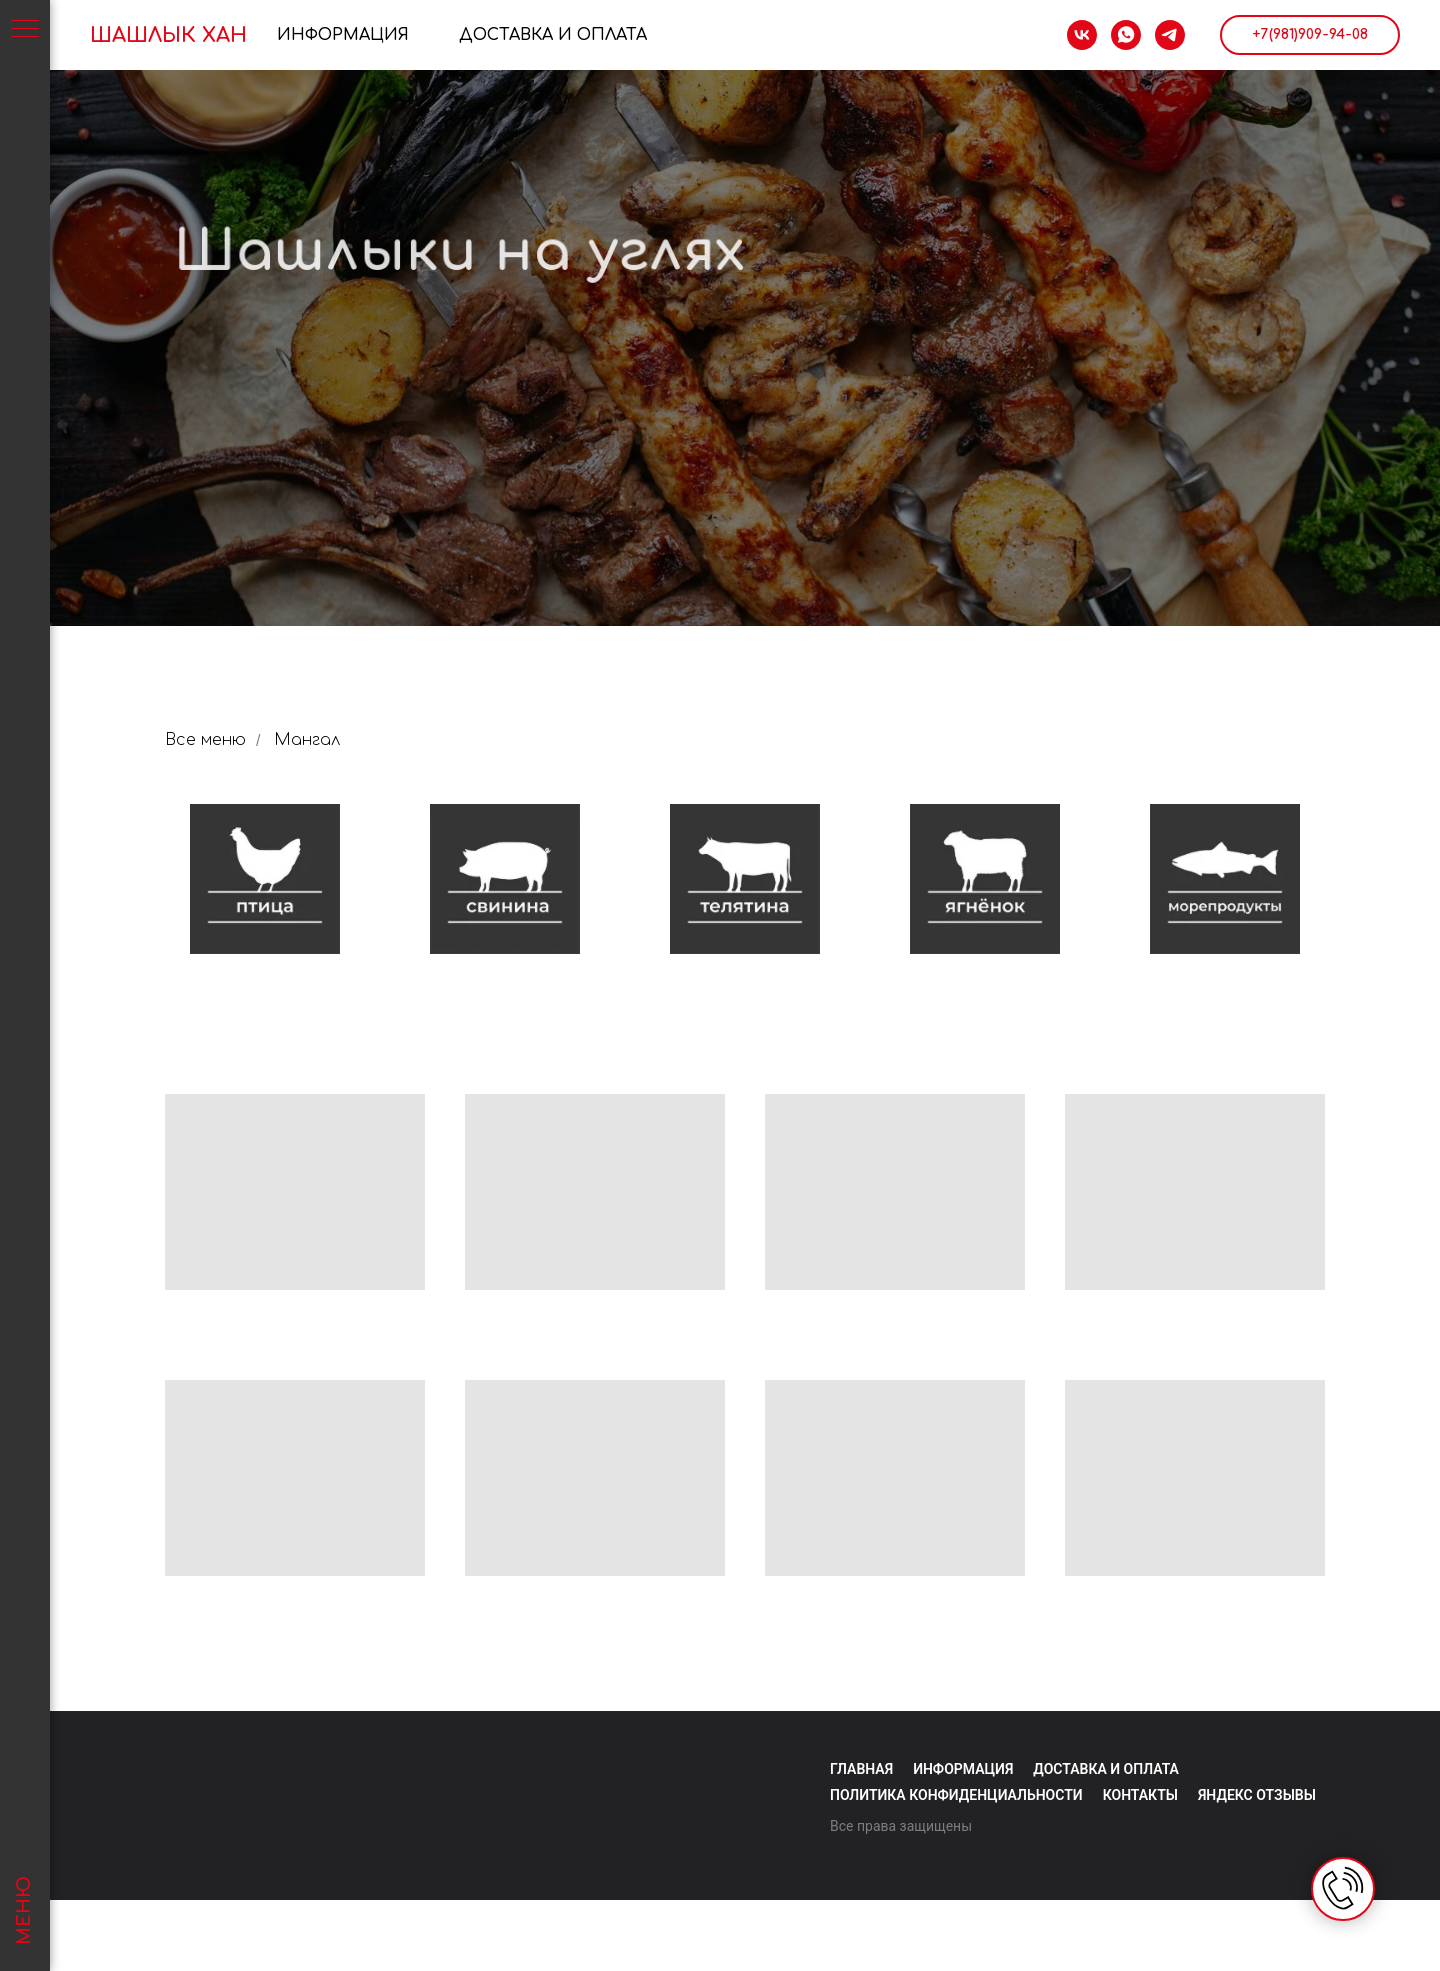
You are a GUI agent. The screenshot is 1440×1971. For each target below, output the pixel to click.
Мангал (307, 740)
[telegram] (1170, 35)
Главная (861, 1769)
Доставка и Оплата (553, 35)
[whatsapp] (1126, 35)
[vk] (1082, 35)
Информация (343, 35)
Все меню (205, 740)
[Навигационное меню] (25, 30)
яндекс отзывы (1257, 1795)
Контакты (1140, 1795)
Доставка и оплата (1106, 1769)
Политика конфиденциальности (956, 1795)
